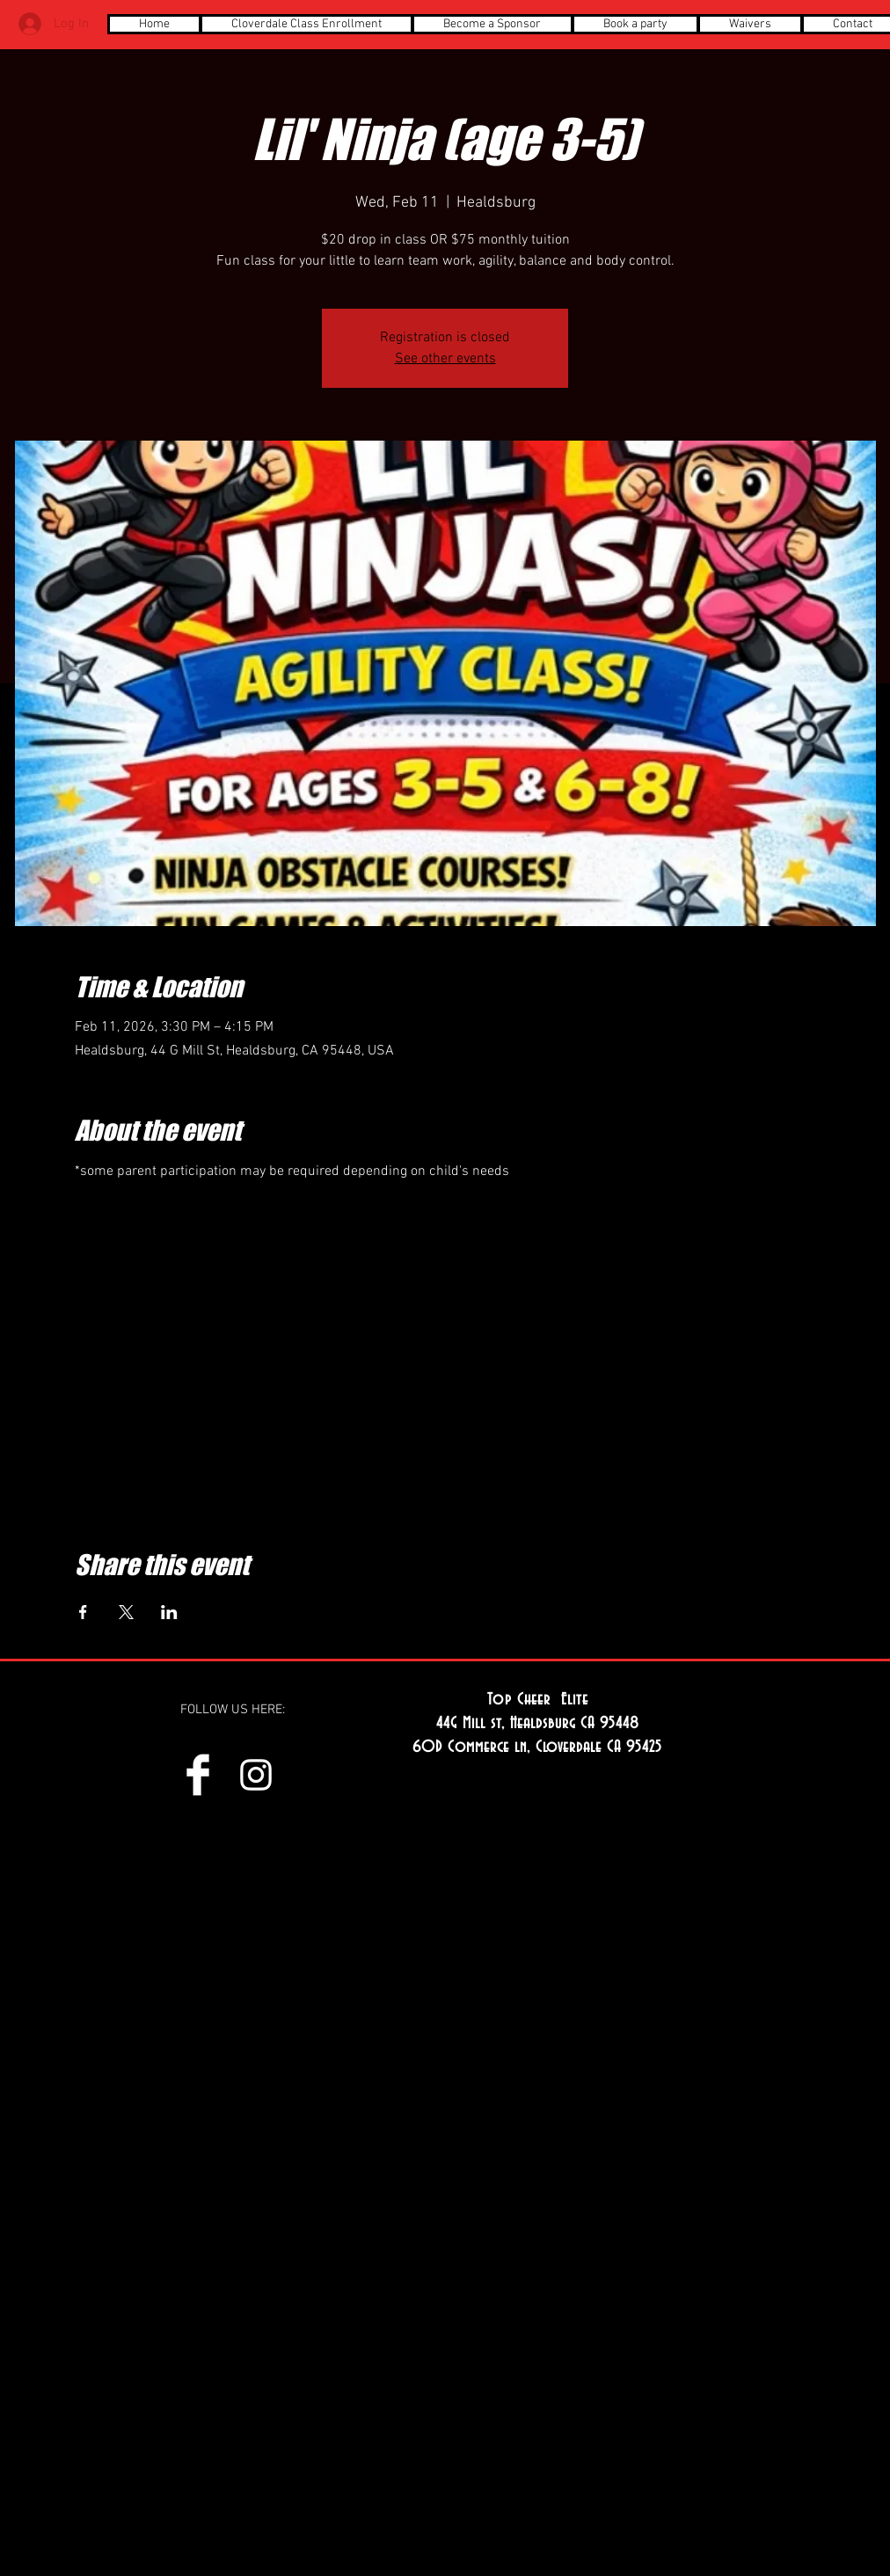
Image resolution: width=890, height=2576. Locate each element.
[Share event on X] (126, 1612)
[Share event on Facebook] (83, 1612)
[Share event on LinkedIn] (169, 1612)
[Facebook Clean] (198, 1775)
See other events (445, 359)
